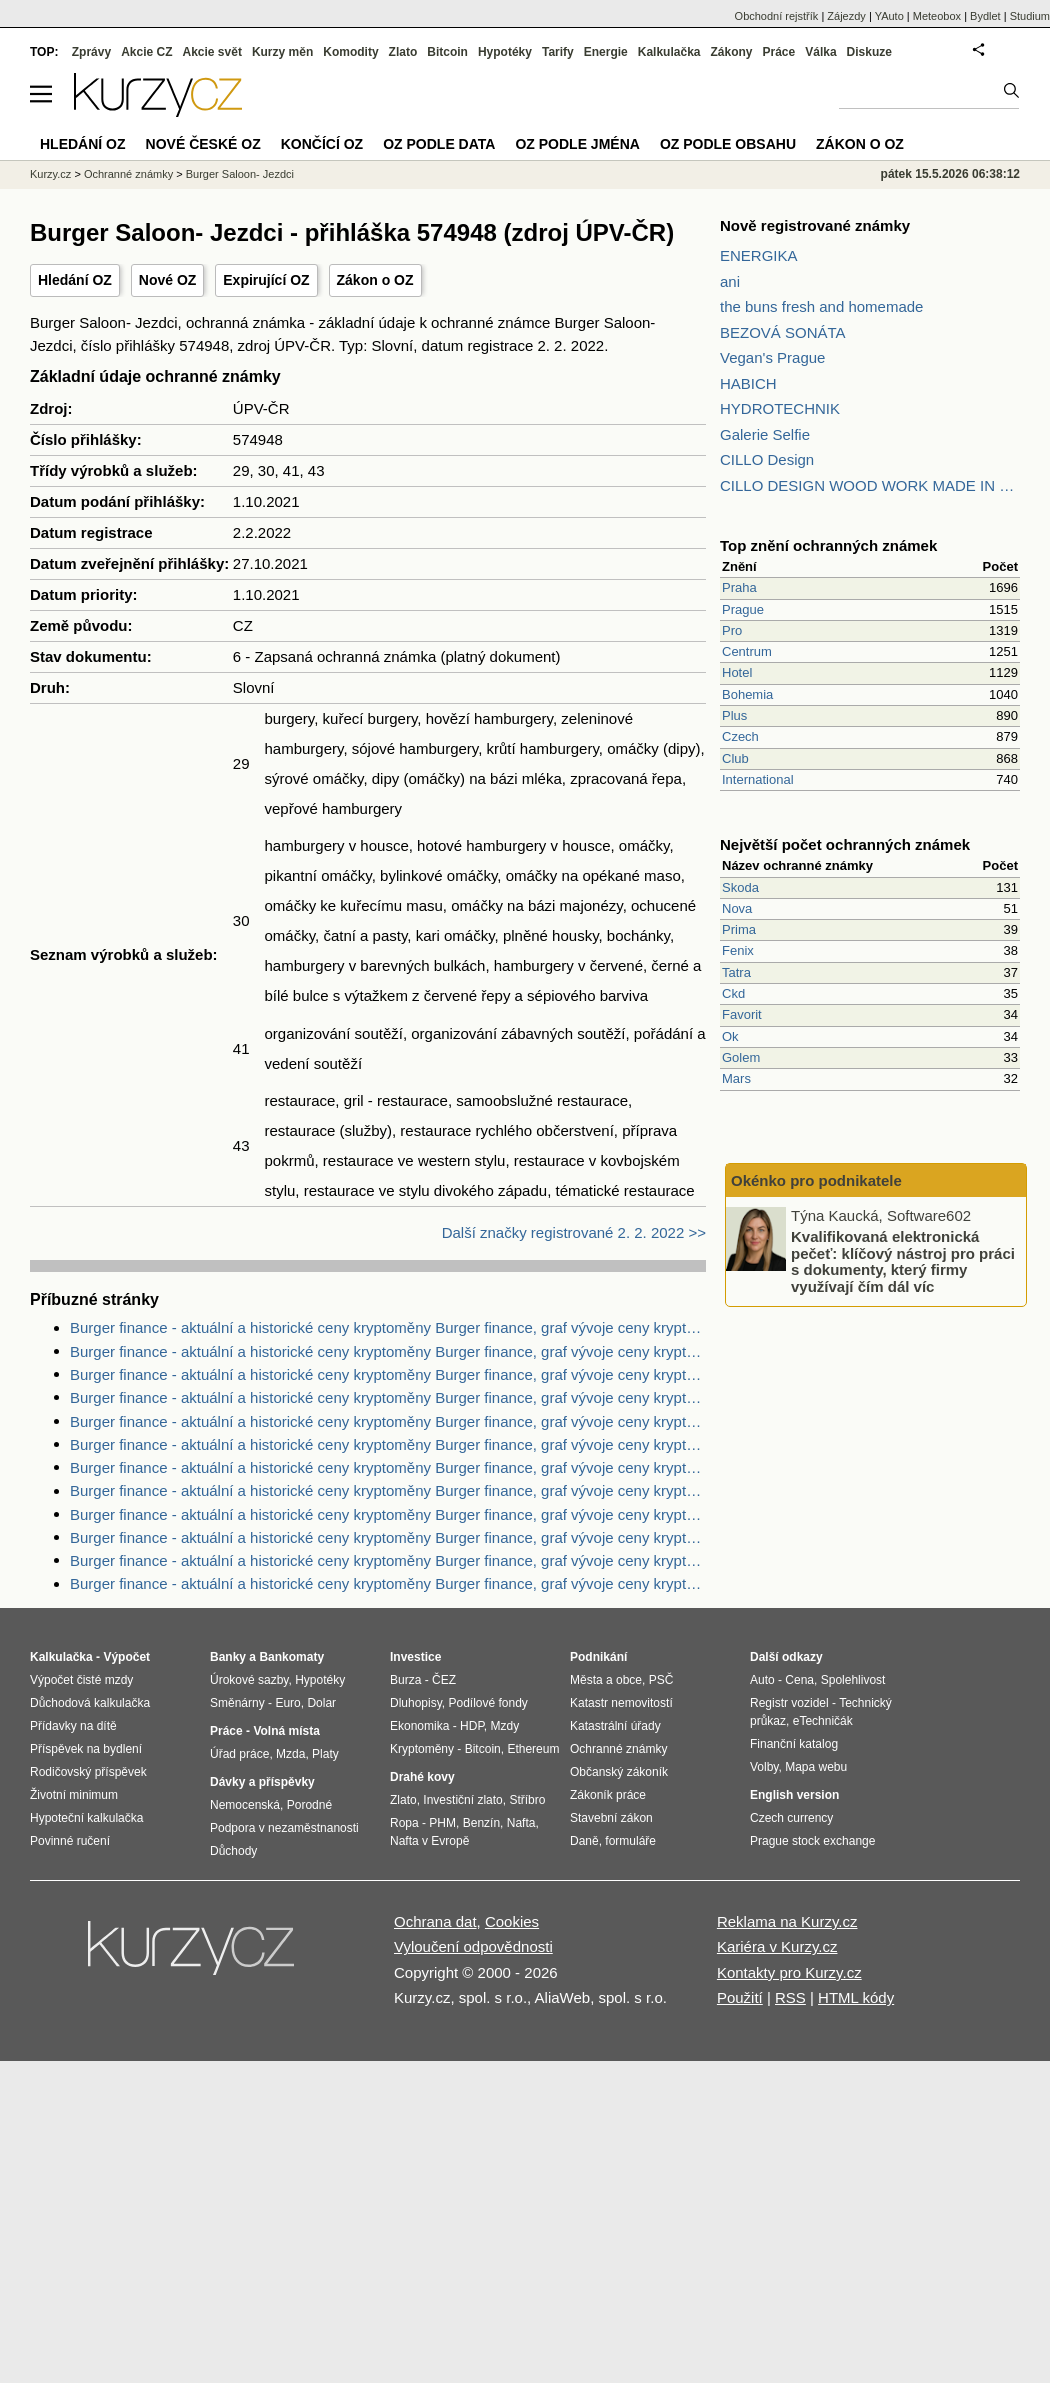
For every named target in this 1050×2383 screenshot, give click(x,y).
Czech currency (791, 1818)
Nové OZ (168, 280)
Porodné (309, 1805)
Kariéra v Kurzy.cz (777, 1946)
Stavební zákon (611, 1818)
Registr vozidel (789, 1703)
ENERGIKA (759, 255)
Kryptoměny (422, 1749)
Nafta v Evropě (429, 1841)
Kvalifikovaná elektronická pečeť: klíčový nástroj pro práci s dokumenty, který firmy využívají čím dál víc (903, 1261)
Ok (730, 1036)
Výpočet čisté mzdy (81, 1680)
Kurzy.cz (50, 174)
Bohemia (747, 694)
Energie (606, 52)
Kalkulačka (669, 52)
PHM (442, 1823)
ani (730, 281)
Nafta (521, 1823)
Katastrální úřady (615, 1726)
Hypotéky (505, 52)
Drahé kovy (422, 1777)
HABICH (748, 383)
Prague (743, 609)
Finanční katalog (794, 1744)
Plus (734, 715)
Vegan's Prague (772, 357)
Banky (228, 1657)
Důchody (233, 1851)
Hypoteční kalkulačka (86, 1818)
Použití (740, 1997)
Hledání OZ (75, 280)
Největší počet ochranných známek (845, 844)
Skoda (740, 887)
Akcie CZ (146, 52)
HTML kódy (856, 1997)
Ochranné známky (128, 174)
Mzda (290, 1754)
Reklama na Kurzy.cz (787, 1921)
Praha (739, 587)
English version (794, 1795)
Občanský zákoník (619, 1772)
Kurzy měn (282, 52)
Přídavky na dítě (73, 1726)
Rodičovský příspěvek (88, 1772)
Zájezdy (846, 16)
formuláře (630, 1841)
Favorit (742, 1014)
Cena (799, 1680)
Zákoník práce (608, 1795)
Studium (1030, 16)
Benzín (481, 1823)
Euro (287, 1703)
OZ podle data (439, 144)
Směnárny (237, 1703)
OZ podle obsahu (728, 144)
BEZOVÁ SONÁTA (783, 332)
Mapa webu (816, 1767)
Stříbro (527, 1800)
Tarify (558, 52)
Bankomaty (291, 1657)
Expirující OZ (266, 280)
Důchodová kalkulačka (90, 1703)
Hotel (737, 672)
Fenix (738, 950)
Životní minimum (74, 1795)
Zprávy (91, 52)
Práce (779, 52)
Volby (764, 1767)
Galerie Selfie (765, 434)
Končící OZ (322, 144)
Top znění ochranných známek (828, 545)
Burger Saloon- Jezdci (240, 174)
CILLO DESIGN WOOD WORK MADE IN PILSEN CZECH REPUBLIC (870, 485)
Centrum (747, 651)
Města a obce (606, 1680)
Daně (584, 1841)
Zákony (731, 52)
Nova (737, 908)
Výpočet (126, 1657)
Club (735, 758)
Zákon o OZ (375, 280)
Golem (741, 1057)
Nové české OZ (203, 144)
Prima (739, 929)
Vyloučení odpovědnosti (473, 1946)
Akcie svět (212, 52)
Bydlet (985, 16)
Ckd (733, 993)
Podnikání (598, 1657)
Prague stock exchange (812, 1841)
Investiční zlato (462, 1800)
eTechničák (823, 1721)
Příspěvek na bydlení (86, 1749)
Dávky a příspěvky (262, 1782)
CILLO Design (767, 459)
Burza (405, 1680)
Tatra (736, 972)
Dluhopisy (416, 1703)
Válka (820, 52)
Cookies (512, 1921)
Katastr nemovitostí (621, 1703)
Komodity (350, 52)
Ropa (404, 1823)
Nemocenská (245, 1805)
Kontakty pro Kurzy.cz (789, 1972)
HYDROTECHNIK (780, 408)
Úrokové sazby (249, 1680)
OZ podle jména (577, 144)
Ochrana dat (435, 1921)
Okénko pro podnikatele (816, 1180)
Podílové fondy (487, 1703)
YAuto (889, 16)
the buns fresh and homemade (821, 306)
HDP (472, 1726)
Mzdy (505, 1726)
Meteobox (937, 16)
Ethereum (533, 1749)
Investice (415, 1657)
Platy (325, 1754)
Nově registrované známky (815, 225)
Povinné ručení (70, 1841)
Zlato (403, 52)
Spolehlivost (853, 1680)
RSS (790, 1997)
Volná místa (286, 1731)
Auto (762, 1680)
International (758, 779)
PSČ (661, 1680)
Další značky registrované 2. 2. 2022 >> (574, 1232)
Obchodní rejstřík (777, 16)
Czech (740, 736)
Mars (736, 1078)
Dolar (321, 1703)
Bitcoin (447, 52)
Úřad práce (239, 1754)
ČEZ (444, 1680)
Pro (732, 630)
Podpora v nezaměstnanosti (284, 1828)
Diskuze (869, 52)
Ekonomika (419, 1726)
